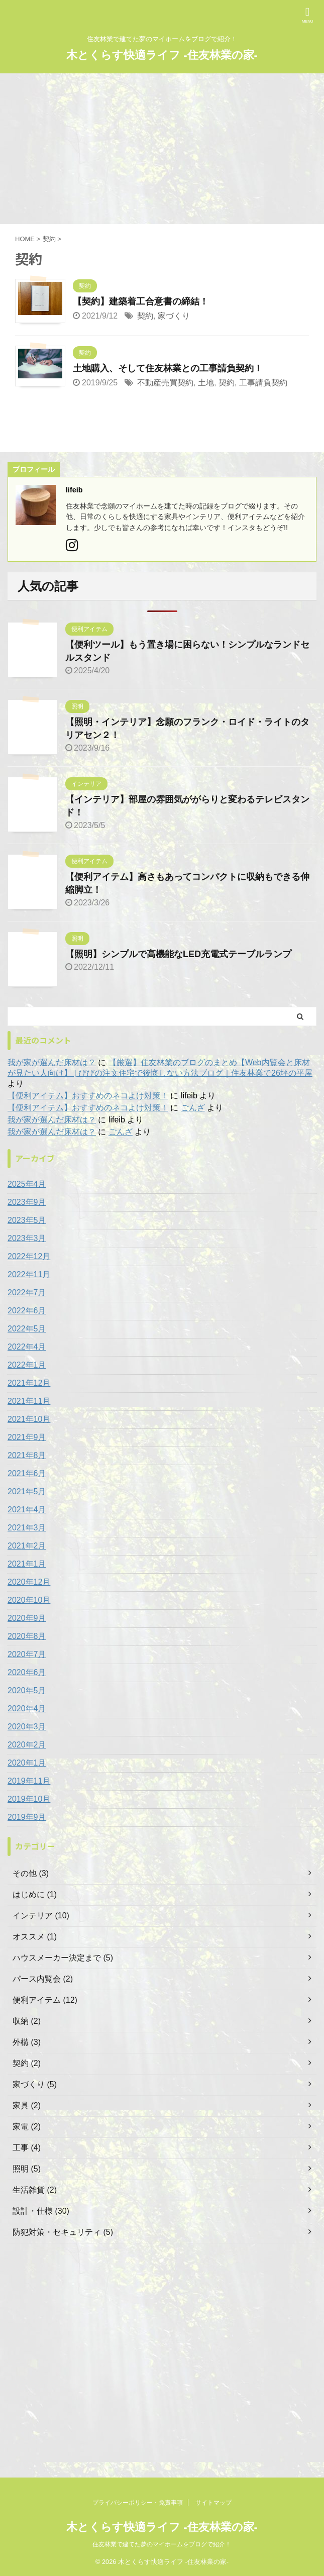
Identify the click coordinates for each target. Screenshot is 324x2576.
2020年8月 (27, 1636)
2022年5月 (27, 1328)
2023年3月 (27, 1238)
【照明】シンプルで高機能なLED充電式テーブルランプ (178, 954)
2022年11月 (29, 1274)
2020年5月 (27, 1690)
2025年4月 (27, 1184)
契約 (145, 316)
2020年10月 (29, 1600)
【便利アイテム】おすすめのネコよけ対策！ (88, 1095)
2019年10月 (29, 1799)
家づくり (174, 316)
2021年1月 (27, 1564)
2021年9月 (27, 1437)
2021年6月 (27, 1473)
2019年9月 (27, 1817)
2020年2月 (27, 1744)
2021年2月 (27, 1545)
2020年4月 (27, 1708)
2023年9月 (27, 1202)
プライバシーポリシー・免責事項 (137, 2502)
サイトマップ (213, 2502)
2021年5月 (27, 1491)
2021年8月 (27, 1455)
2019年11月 (29, 1781)
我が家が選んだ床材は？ (52, 1062)
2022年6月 (27, 1310)
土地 (206, 382)
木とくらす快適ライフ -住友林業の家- (162, 55)
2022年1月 (27, 1365)
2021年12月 (29, 1383)
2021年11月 (29, 1401)
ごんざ (193, 1107)
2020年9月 (27, 1618)
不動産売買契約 (165, 382)
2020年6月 (27, 1672)
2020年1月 (27, 1763)
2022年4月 (27, 1347)
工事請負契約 (263, 382)
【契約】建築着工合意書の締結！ (140, 301)
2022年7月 (27, 1292)
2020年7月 (27, 1654)
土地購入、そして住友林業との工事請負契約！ (168, 368)
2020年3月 (27, 1726)
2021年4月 (27, 1509)
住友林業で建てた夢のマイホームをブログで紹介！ (161, 2544)
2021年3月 (27, 1527)
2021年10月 (29, 1419)
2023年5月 (27, 1220)
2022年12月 (29, 1256)
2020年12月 (29, 1582)
